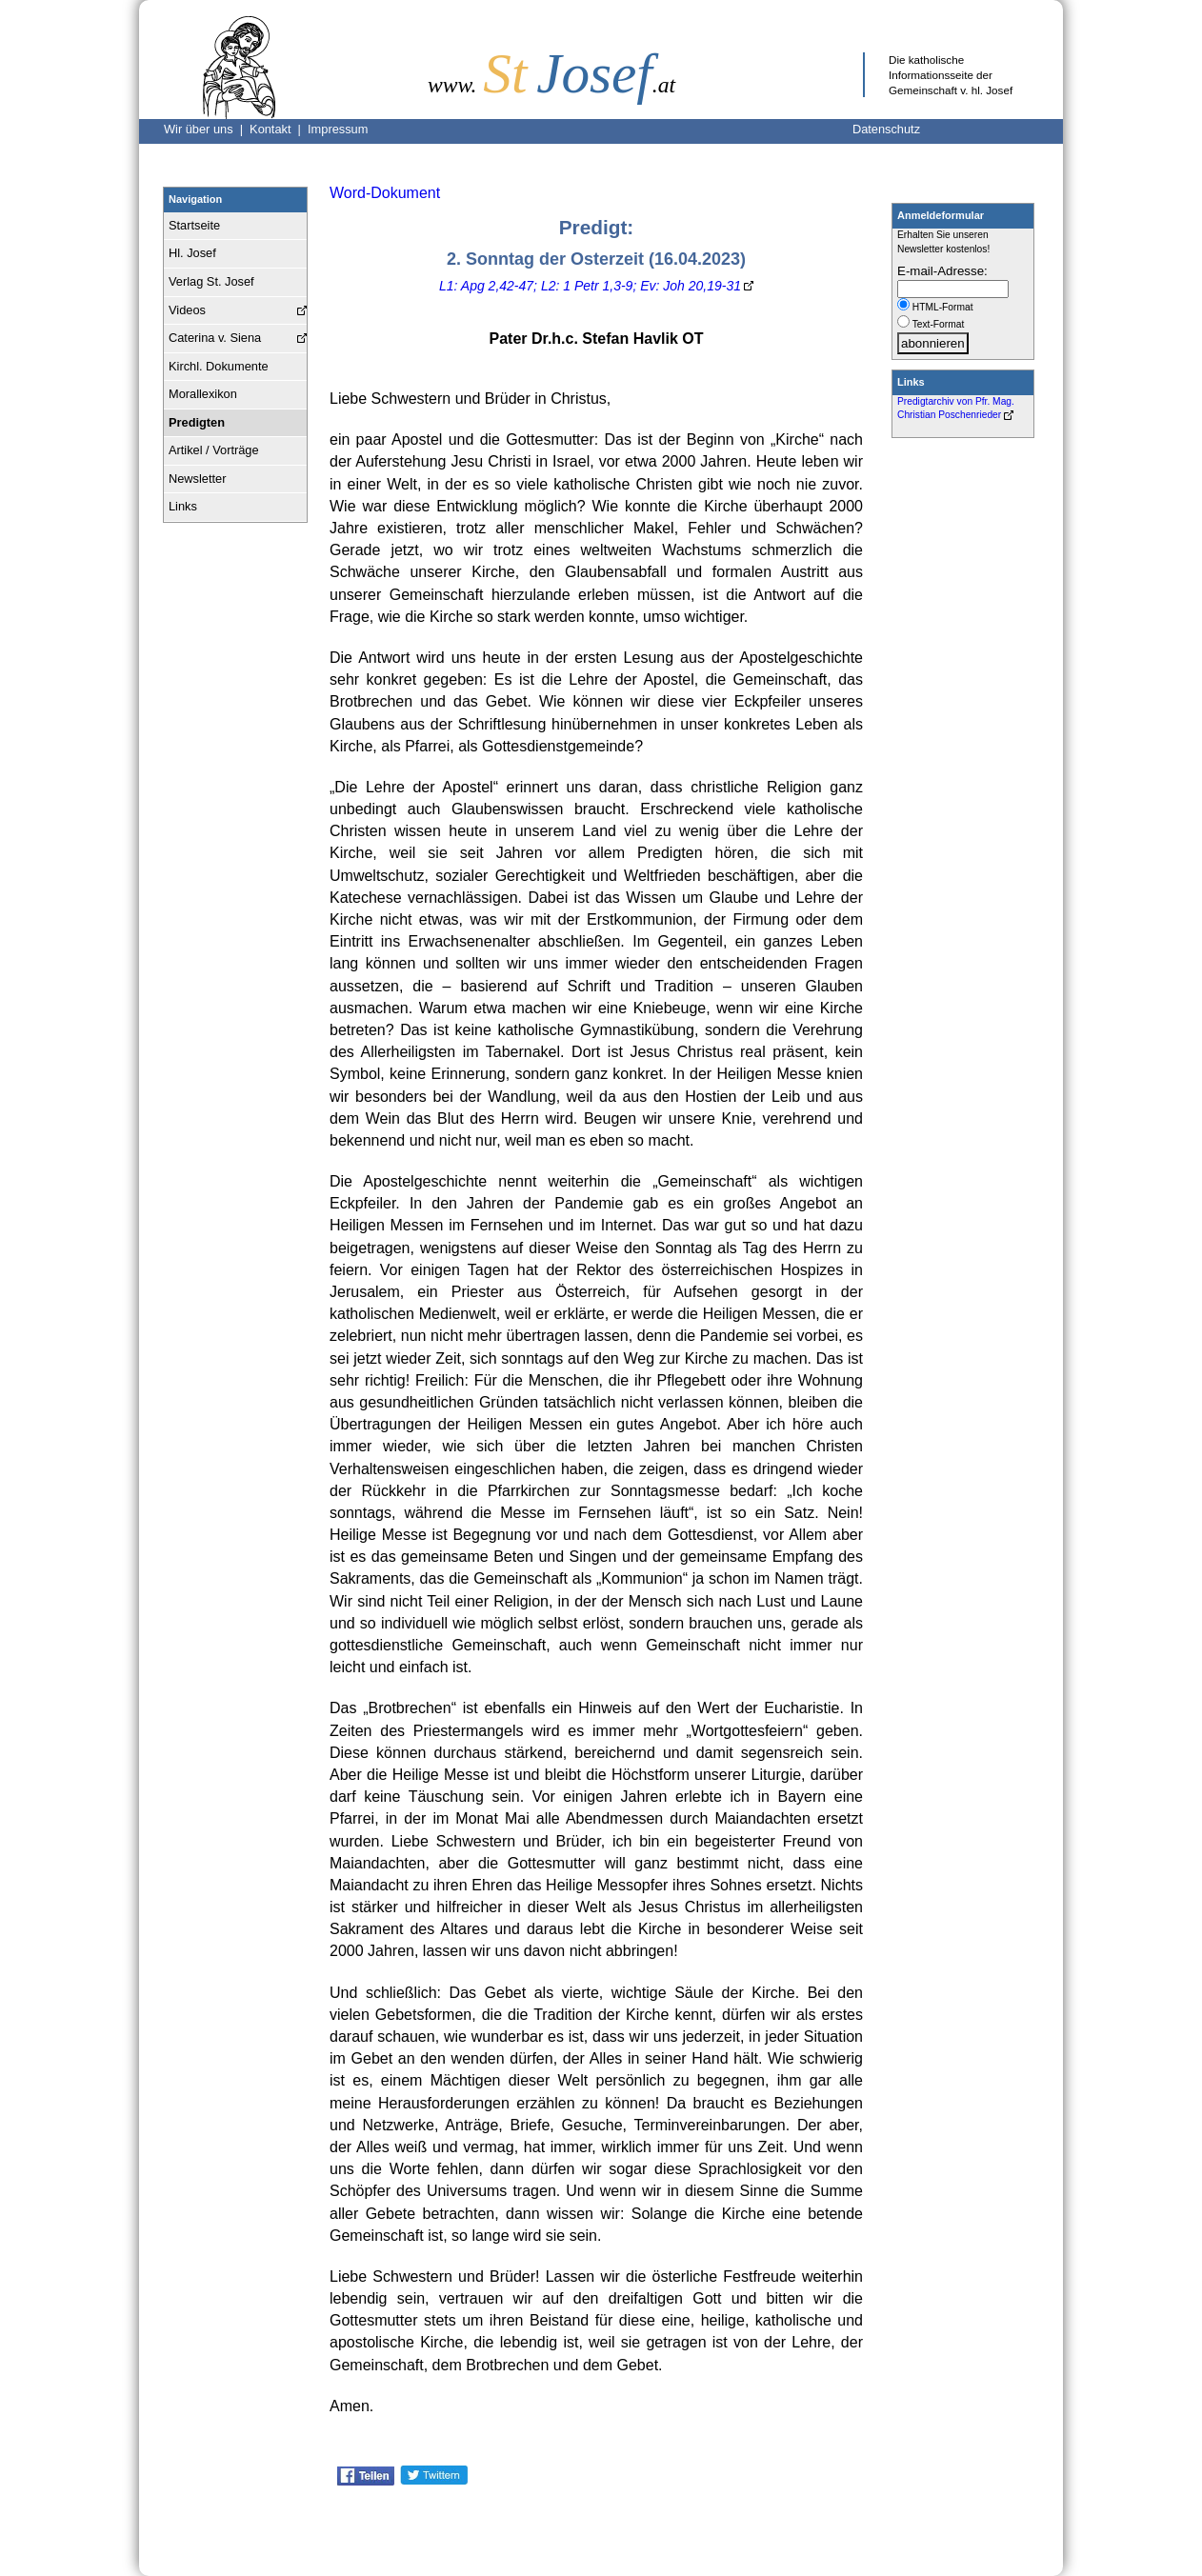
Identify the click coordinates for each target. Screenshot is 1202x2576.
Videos (187, 310)
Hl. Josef (192, 253)
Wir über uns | (207, 129)
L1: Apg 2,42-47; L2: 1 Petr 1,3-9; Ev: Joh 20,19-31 (590, 285)
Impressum (338, 129)
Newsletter (197, 478)
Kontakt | (279, 129)
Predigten (197, 422)
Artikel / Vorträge (214, 450)
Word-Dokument (385, 193)
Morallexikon (203, 394)
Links (183, 506)
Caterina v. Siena (215, 337)
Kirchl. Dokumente (219, 366)
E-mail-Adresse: (942, 271)
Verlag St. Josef (211, 281)
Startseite (194, 225)
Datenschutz (886, 129)
